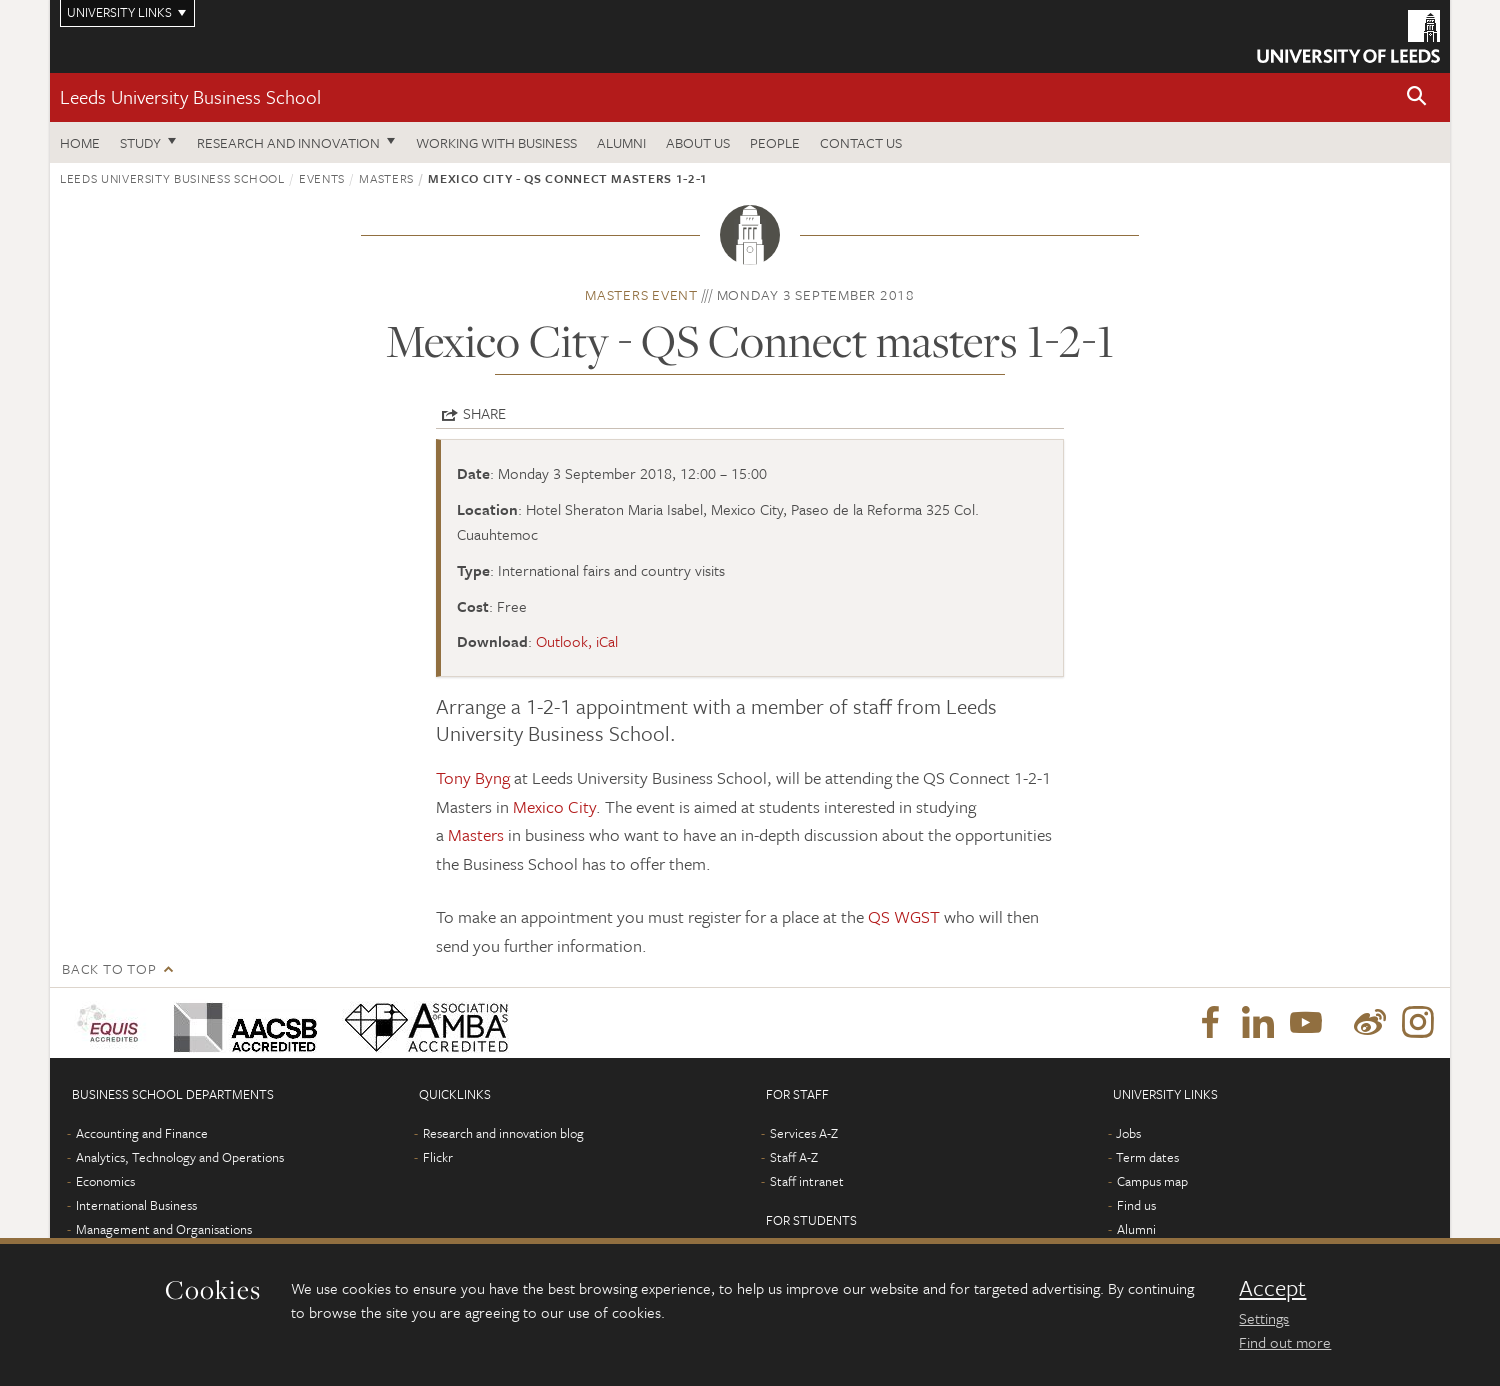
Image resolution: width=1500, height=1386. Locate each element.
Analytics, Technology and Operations (180, 1157)
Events (322, 178)
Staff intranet (807, 1181)
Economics (105, 1181)
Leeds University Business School (190, 96)
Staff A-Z (794, 1157)
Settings (1264, 1318)
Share (484, 413)
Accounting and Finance (142, 1133)
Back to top (109, 968)
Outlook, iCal (577, 641)
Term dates (1147, 1157)
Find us (1136, 1205)
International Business (136, 1205)
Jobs (1128, 1133)
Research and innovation (288, 142)
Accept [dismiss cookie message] (1272, 1288)
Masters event (641, 294)
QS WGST (904, 916)
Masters (386, 178)
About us (698, 142)
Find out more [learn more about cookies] (1285, 1342)
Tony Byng (473, 777)
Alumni (621, 142)
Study (140, 142)
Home (80, 142)
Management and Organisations (164, 1229)
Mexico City (554, 806)
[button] (1417, 97)
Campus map (1152, 1181)
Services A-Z (804, 1133)
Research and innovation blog (503, 1133)
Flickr (438, 1157)
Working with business (496, 142)
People (775, 142)
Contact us (861, 142)
